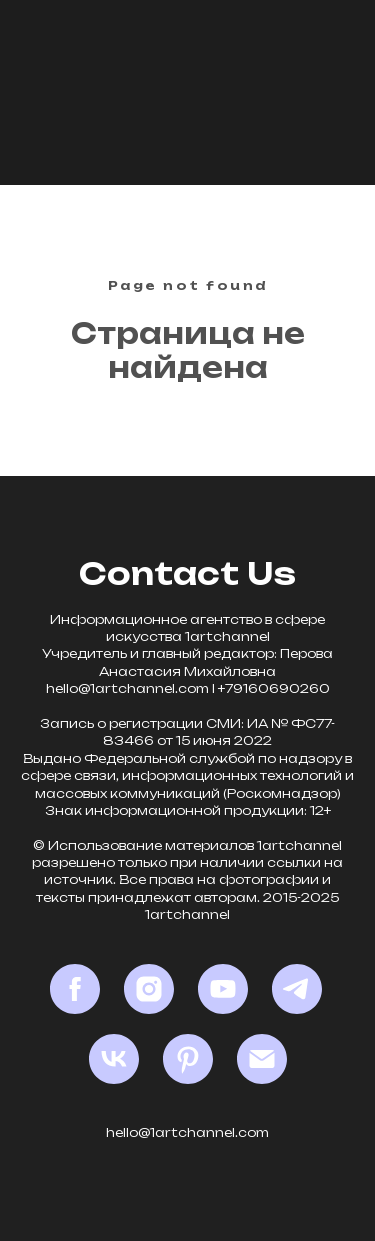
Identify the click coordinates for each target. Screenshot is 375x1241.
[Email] (262, 1059)
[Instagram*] (149, 989)
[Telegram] (297, 989)
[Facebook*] (75, 989)
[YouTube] (223, 989)
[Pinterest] (188, 1059)
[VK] (114, 1059)
